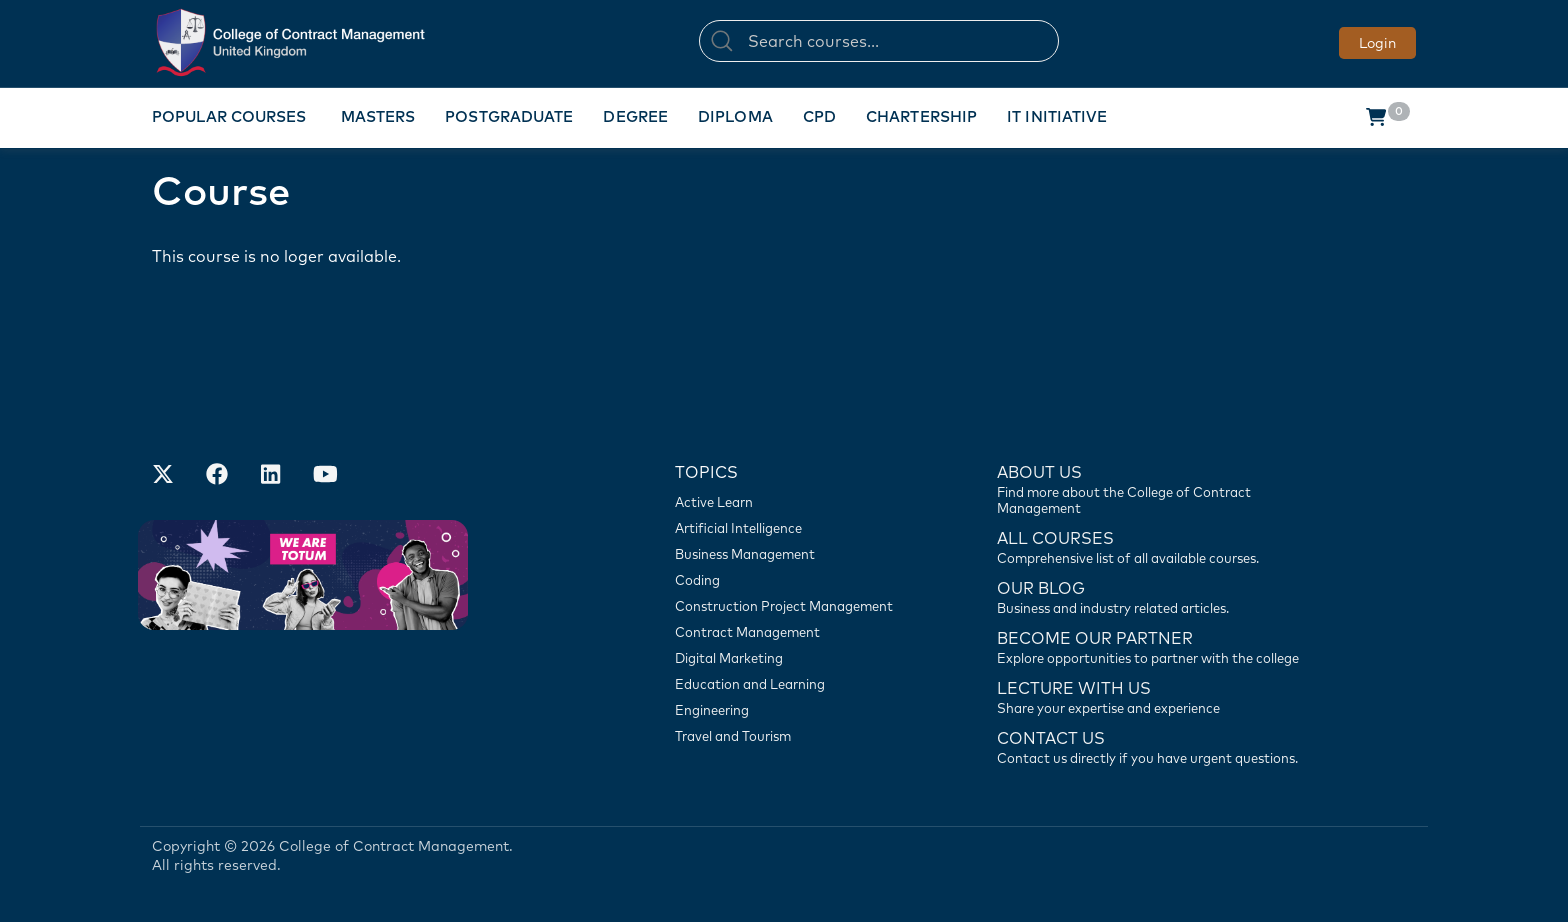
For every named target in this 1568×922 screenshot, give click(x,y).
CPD (819, 116)
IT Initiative (1057, 116)
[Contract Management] (794, 632)
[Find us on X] (163, 476)
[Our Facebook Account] (217, 476)
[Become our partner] (1159, 646)
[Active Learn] (794, 502)
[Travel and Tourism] (794, 736)
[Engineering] (794, 710)
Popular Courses (229, 116)
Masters (378, 116)
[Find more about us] (1159, 488)
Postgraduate (509, 116)
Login (1377, 43)
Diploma (735, 116)
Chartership (921, 116)
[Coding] (794, 580)
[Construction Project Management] (794, 606)
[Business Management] (794, 554)
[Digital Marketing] (794, 658)
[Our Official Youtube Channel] (325, 476)
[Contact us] (1159, 596)
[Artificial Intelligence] (794, 528)
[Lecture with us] (1159, 696)
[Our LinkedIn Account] (271, 476)
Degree (635, 116)
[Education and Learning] (794, 684)
